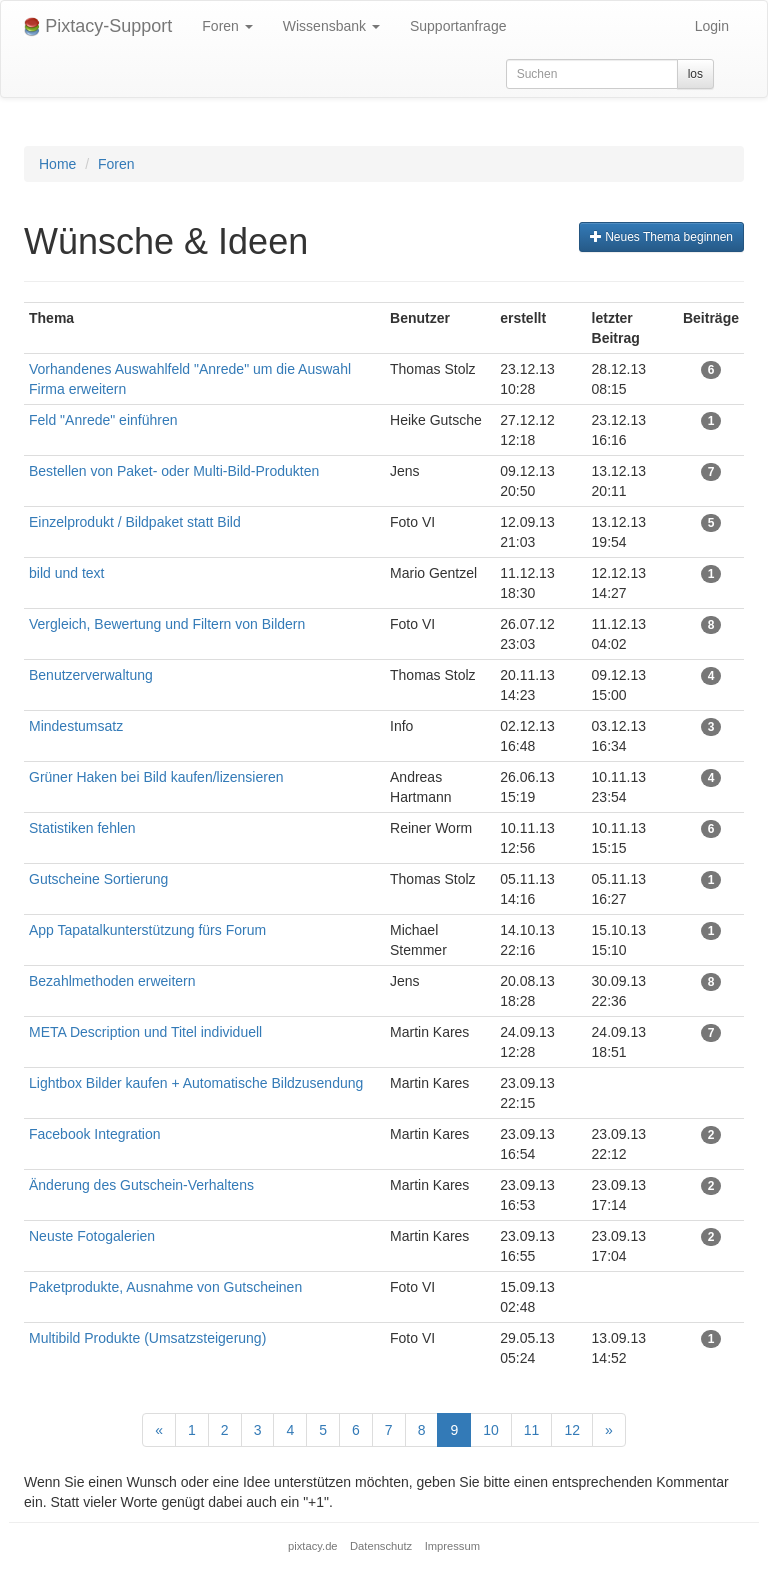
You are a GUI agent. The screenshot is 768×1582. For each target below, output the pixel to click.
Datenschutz (381, 1546)
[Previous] (159, 1430)
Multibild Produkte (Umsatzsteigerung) (147, 1338)
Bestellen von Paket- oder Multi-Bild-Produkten (174, 471)
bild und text (67, 573)
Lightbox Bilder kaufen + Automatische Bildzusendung (196, 1083)
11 (532, 1430)
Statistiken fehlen (82, 828)
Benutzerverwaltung (91, 675)
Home (57, 164)
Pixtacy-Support (98, 26)
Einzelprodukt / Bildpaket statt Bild (135, 522)
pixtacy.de (313, 1546)
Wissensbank (331, 26)
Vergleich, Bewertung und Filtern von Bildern (167, 624)
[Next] (609, 1430)
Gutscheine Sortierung (98, 879)
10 (491, 1430)
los (695, 74)
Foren (227, 26)
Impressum (452, 1546)
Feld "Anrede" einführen (103, 420)
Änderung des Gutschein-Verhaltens (141, 1185)
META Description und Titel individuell (145, 1032)
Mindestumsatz (76, 726)
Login (712, 26)
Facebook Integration (95, 1134)
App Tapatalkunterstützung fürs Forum (147, 930)
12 (572, 1430)
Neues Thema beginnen (661, 237)
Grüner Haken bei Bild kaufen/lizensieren (156, 777)
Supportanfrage (458, 26)
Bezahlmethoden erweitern (112, 981)
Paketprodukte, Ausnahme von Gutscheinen (165, 1287)
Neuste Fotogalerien (92, 1236)
